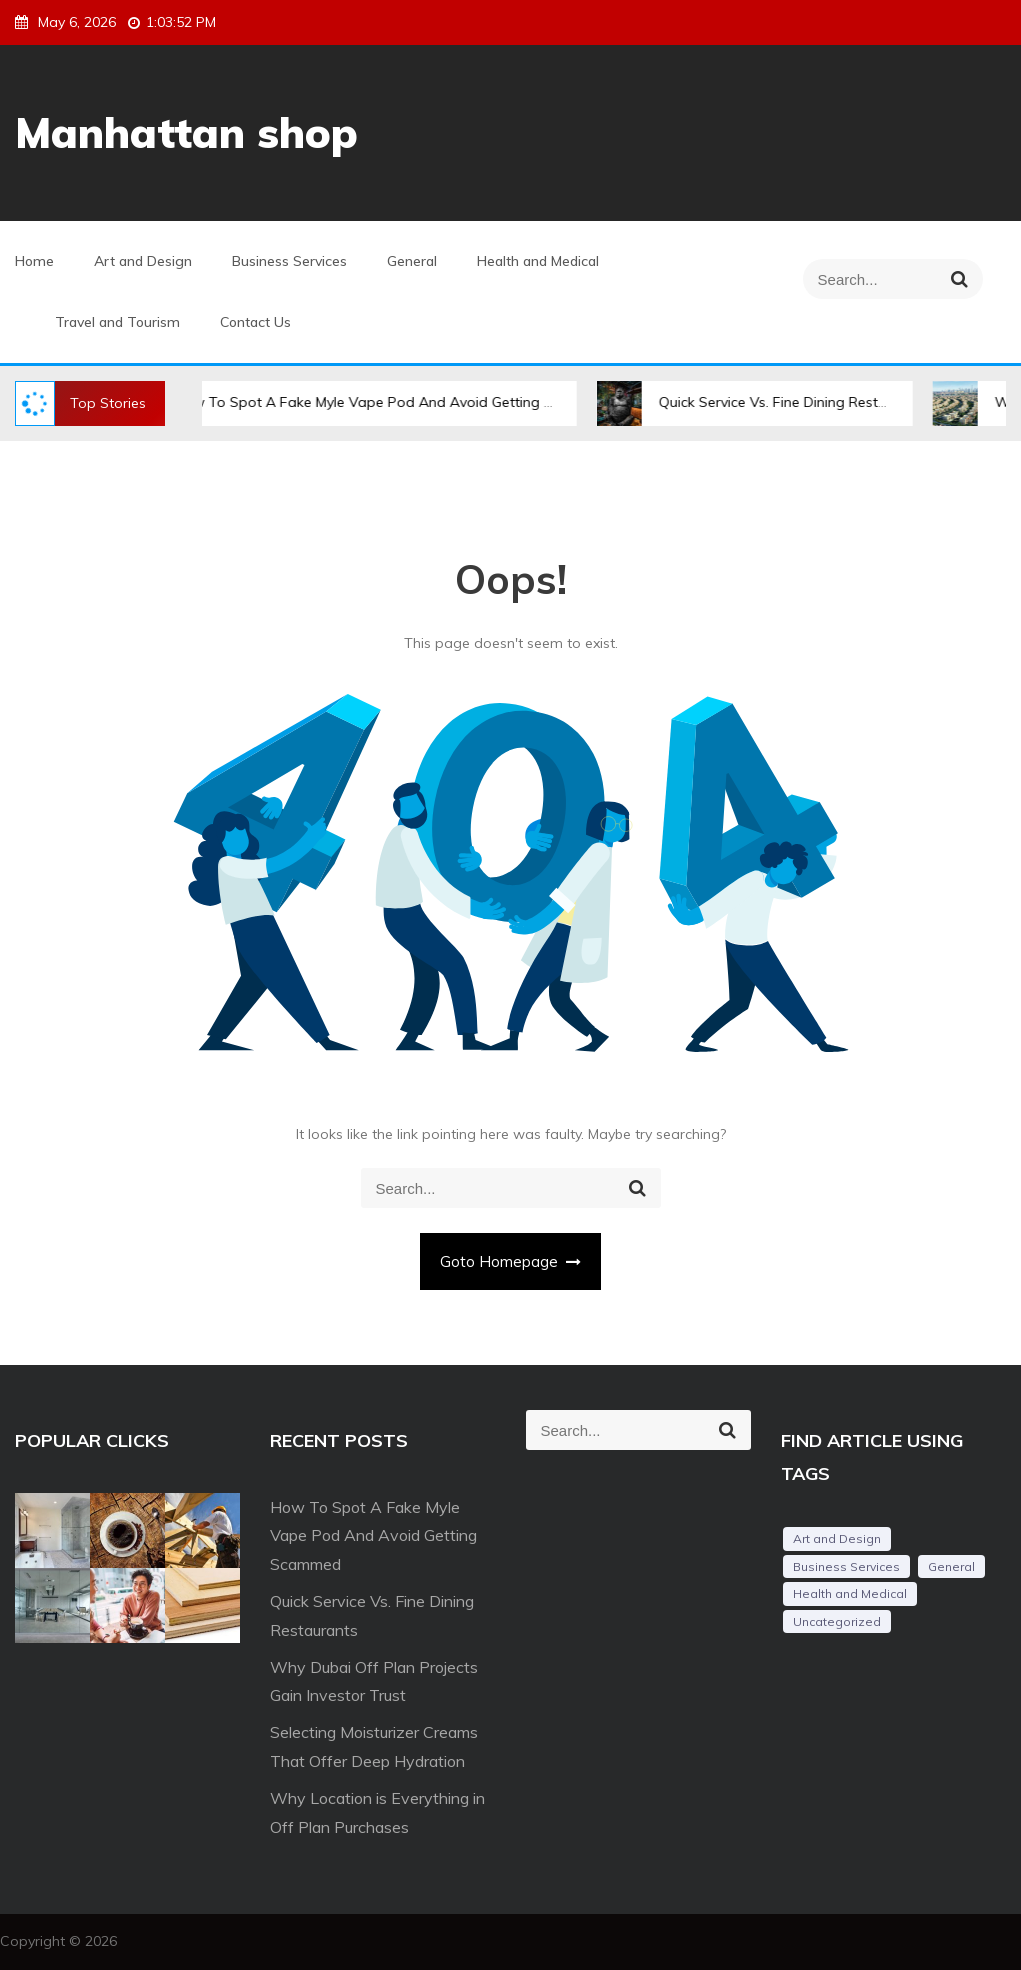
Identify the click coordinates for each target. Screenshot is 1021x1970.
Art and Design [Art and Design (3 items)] (837, 1538)
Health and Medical (538, 261)
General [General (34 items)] (951, 1566)
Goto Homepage (511, 1261)
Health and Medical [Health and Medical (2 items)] (850, 1593)
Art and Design (143, 261)
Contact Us (255, 322)
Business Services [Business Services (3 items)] (846, 1566)
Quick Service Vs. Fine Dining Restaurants (808, 402)
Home (34, 261)
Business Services (289, 261)
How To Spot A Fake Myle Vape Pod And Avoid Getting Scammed (406, 402)
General (412, 261)
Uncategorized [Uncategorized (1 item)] (837, 1621)
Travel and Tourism (117, 322)
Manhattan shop (186, 132)
